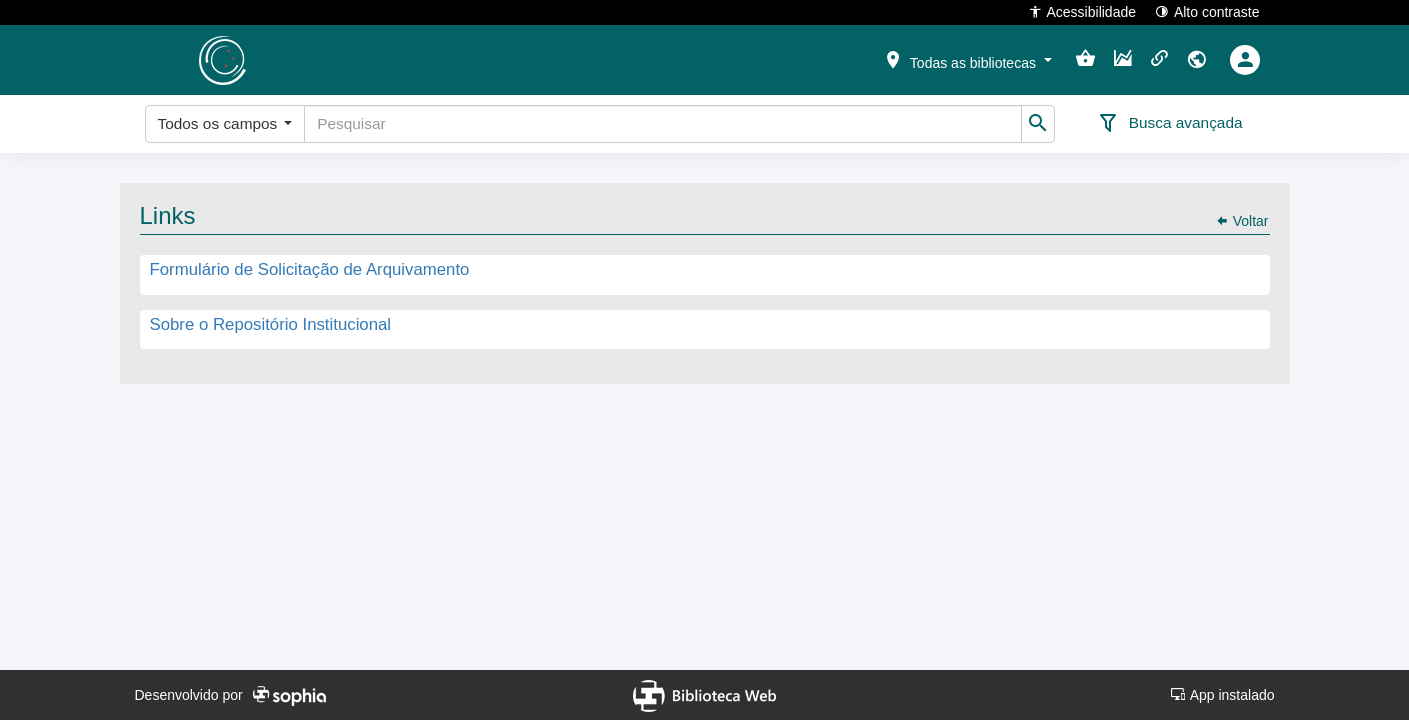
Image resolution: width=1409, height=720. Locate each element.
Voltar (1242, 221)
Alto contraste (1207, 11)
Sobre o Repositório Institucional (271, 324)
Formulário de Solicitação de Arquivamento (310, 270)
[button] (967, 59)
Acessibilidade (1082, 11)
